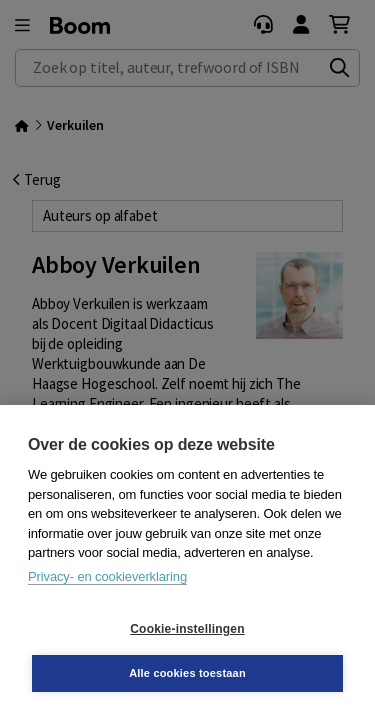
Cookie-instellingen (187, 629)
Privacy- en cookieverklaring (107, 576)
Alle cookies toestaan (187, 673)
